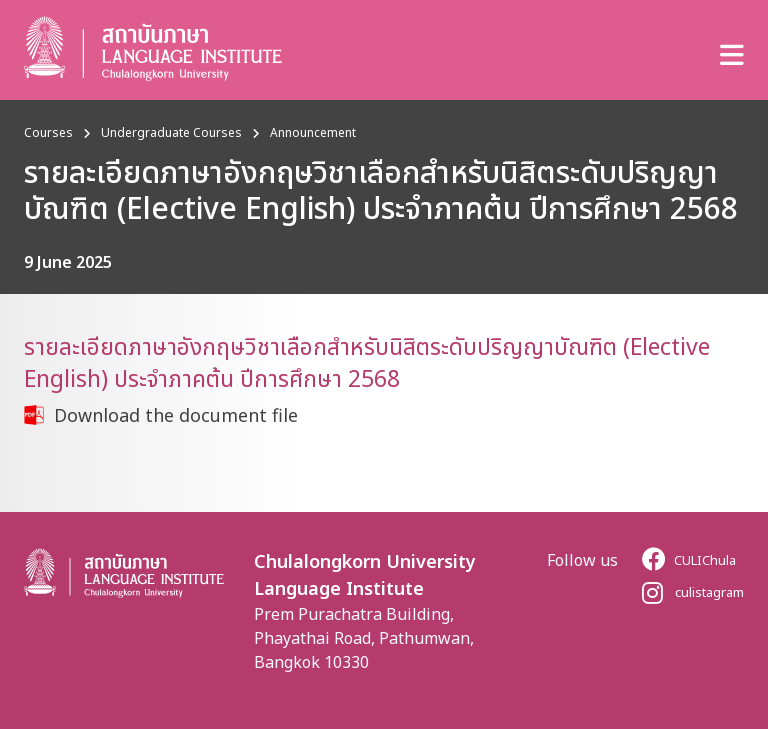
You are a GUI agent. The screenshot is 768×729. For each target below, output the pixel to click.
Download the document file (176, 415)
